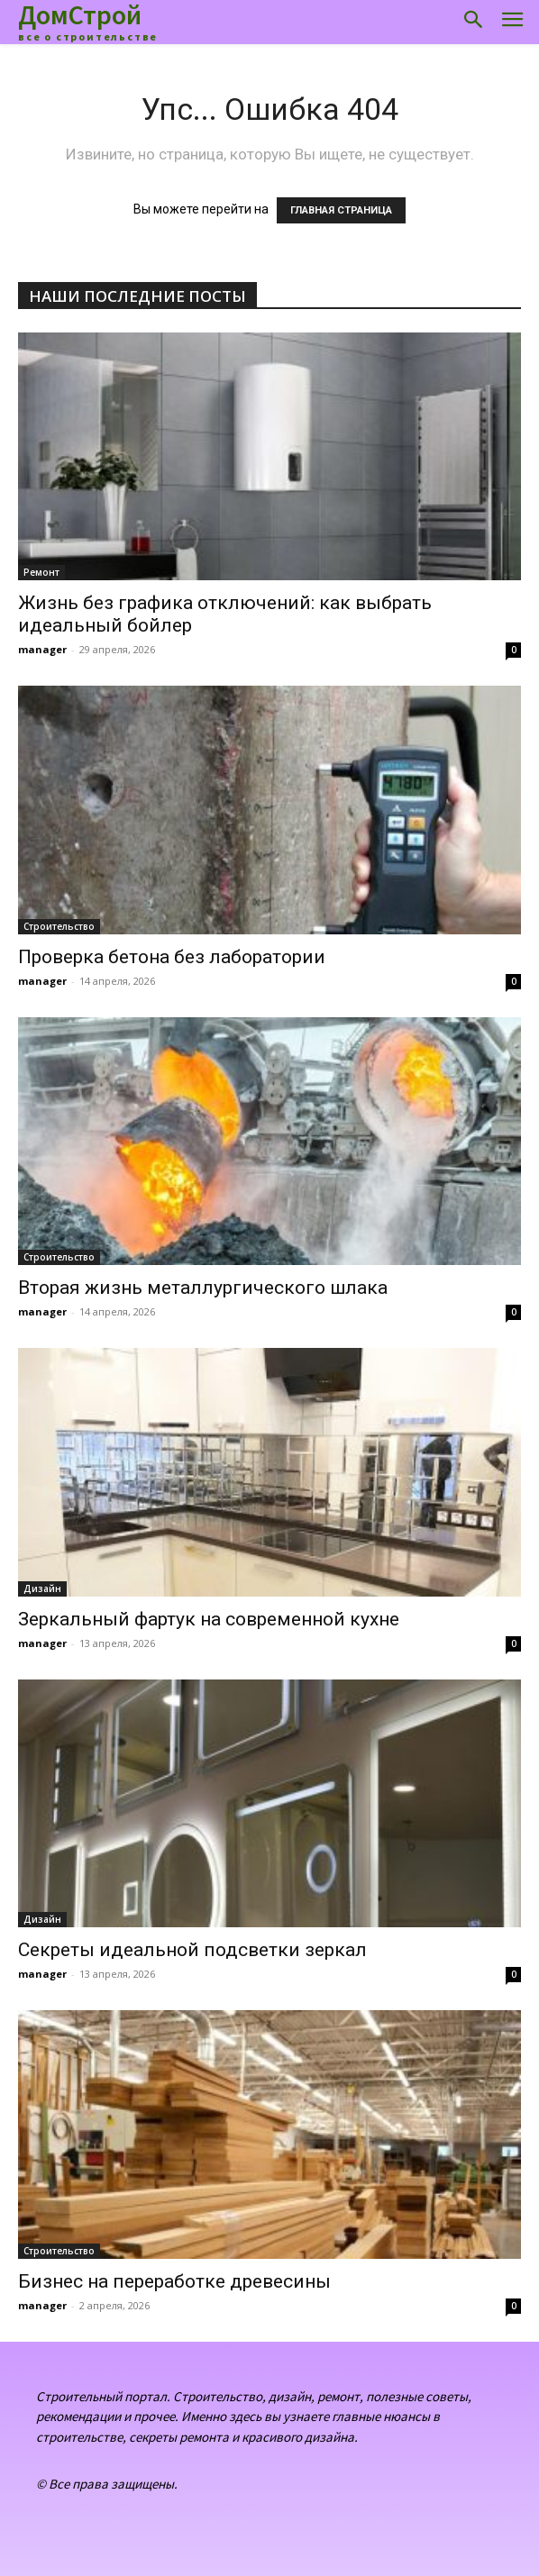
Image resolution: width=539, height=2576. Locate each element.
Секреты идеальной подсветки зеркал (192, 1950)
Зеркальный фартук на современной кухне (208, 1619)
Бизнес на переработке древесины (174, 2281)
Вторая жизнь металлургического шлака (203, 1287)
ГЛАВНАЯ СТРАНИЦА (341, 210)
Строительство (59, 926)
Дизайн (42, 1588)
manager (42, 649)
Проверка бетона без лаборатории (171, 957)
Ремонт (41, 572)
